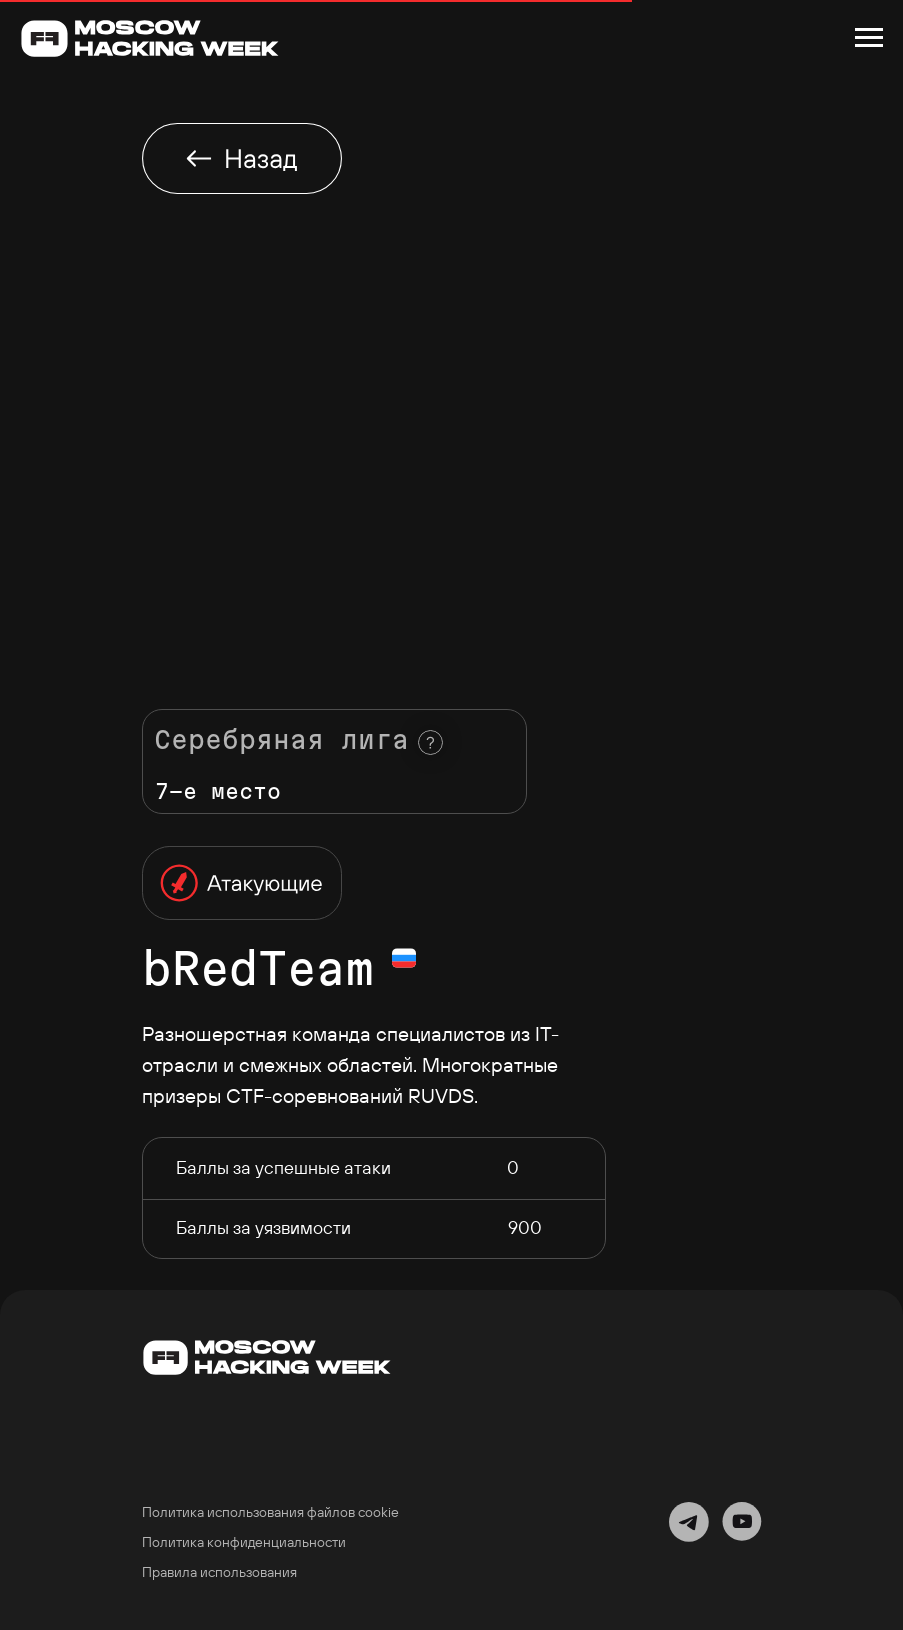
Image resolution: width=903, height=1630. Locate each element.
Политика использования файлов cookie (270, 1512)
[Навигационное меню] (869, 38)
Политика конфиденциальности (244, 1542)
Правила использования (219, 1572)
